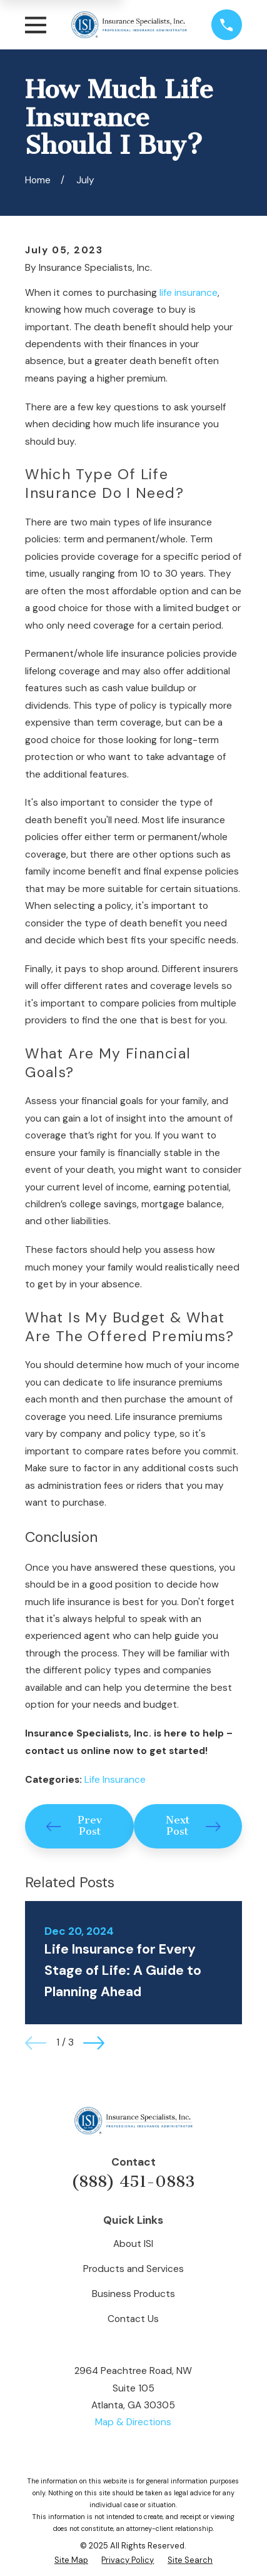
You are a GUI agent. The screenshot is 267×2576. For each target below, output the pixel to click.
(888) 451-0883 (133, 2182)
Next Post (193, 1826)
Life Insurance (115, 1779)
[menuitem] (71, 2560)
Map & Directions (133, 2422)
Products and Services (133, 2269)
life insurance (188, 293)
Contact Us (133, 2319)
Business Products (133, 2294)
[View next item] (93, 2043)
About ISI (133, 2244)
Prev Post (74, 1826)
